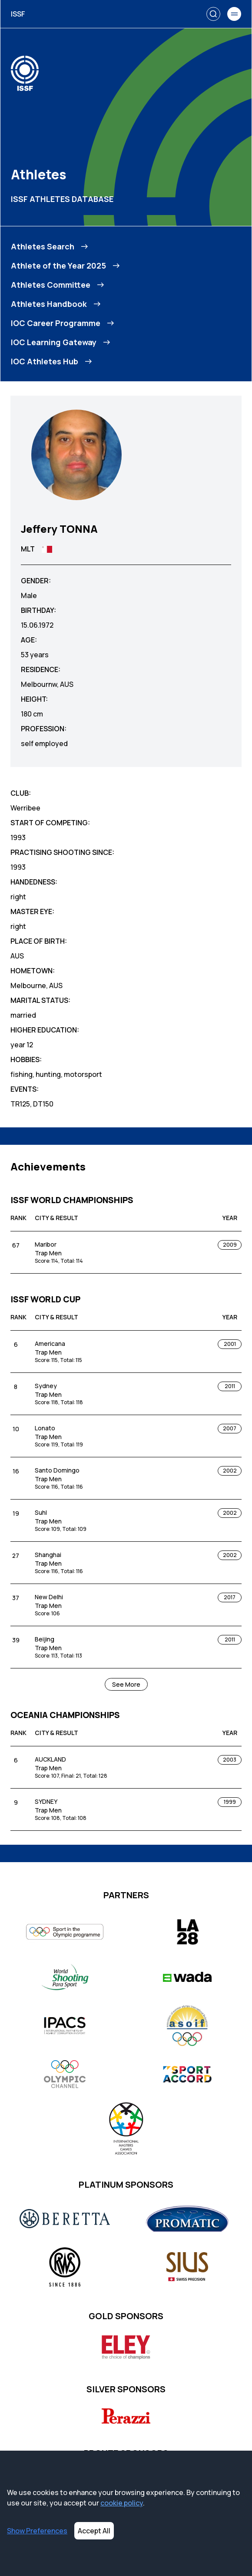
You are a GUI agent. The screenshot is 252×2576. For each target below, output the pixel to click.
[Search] (213, 14)
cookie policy (121, 2503)
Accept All (94, 2531)
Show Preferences (37, 2531)
